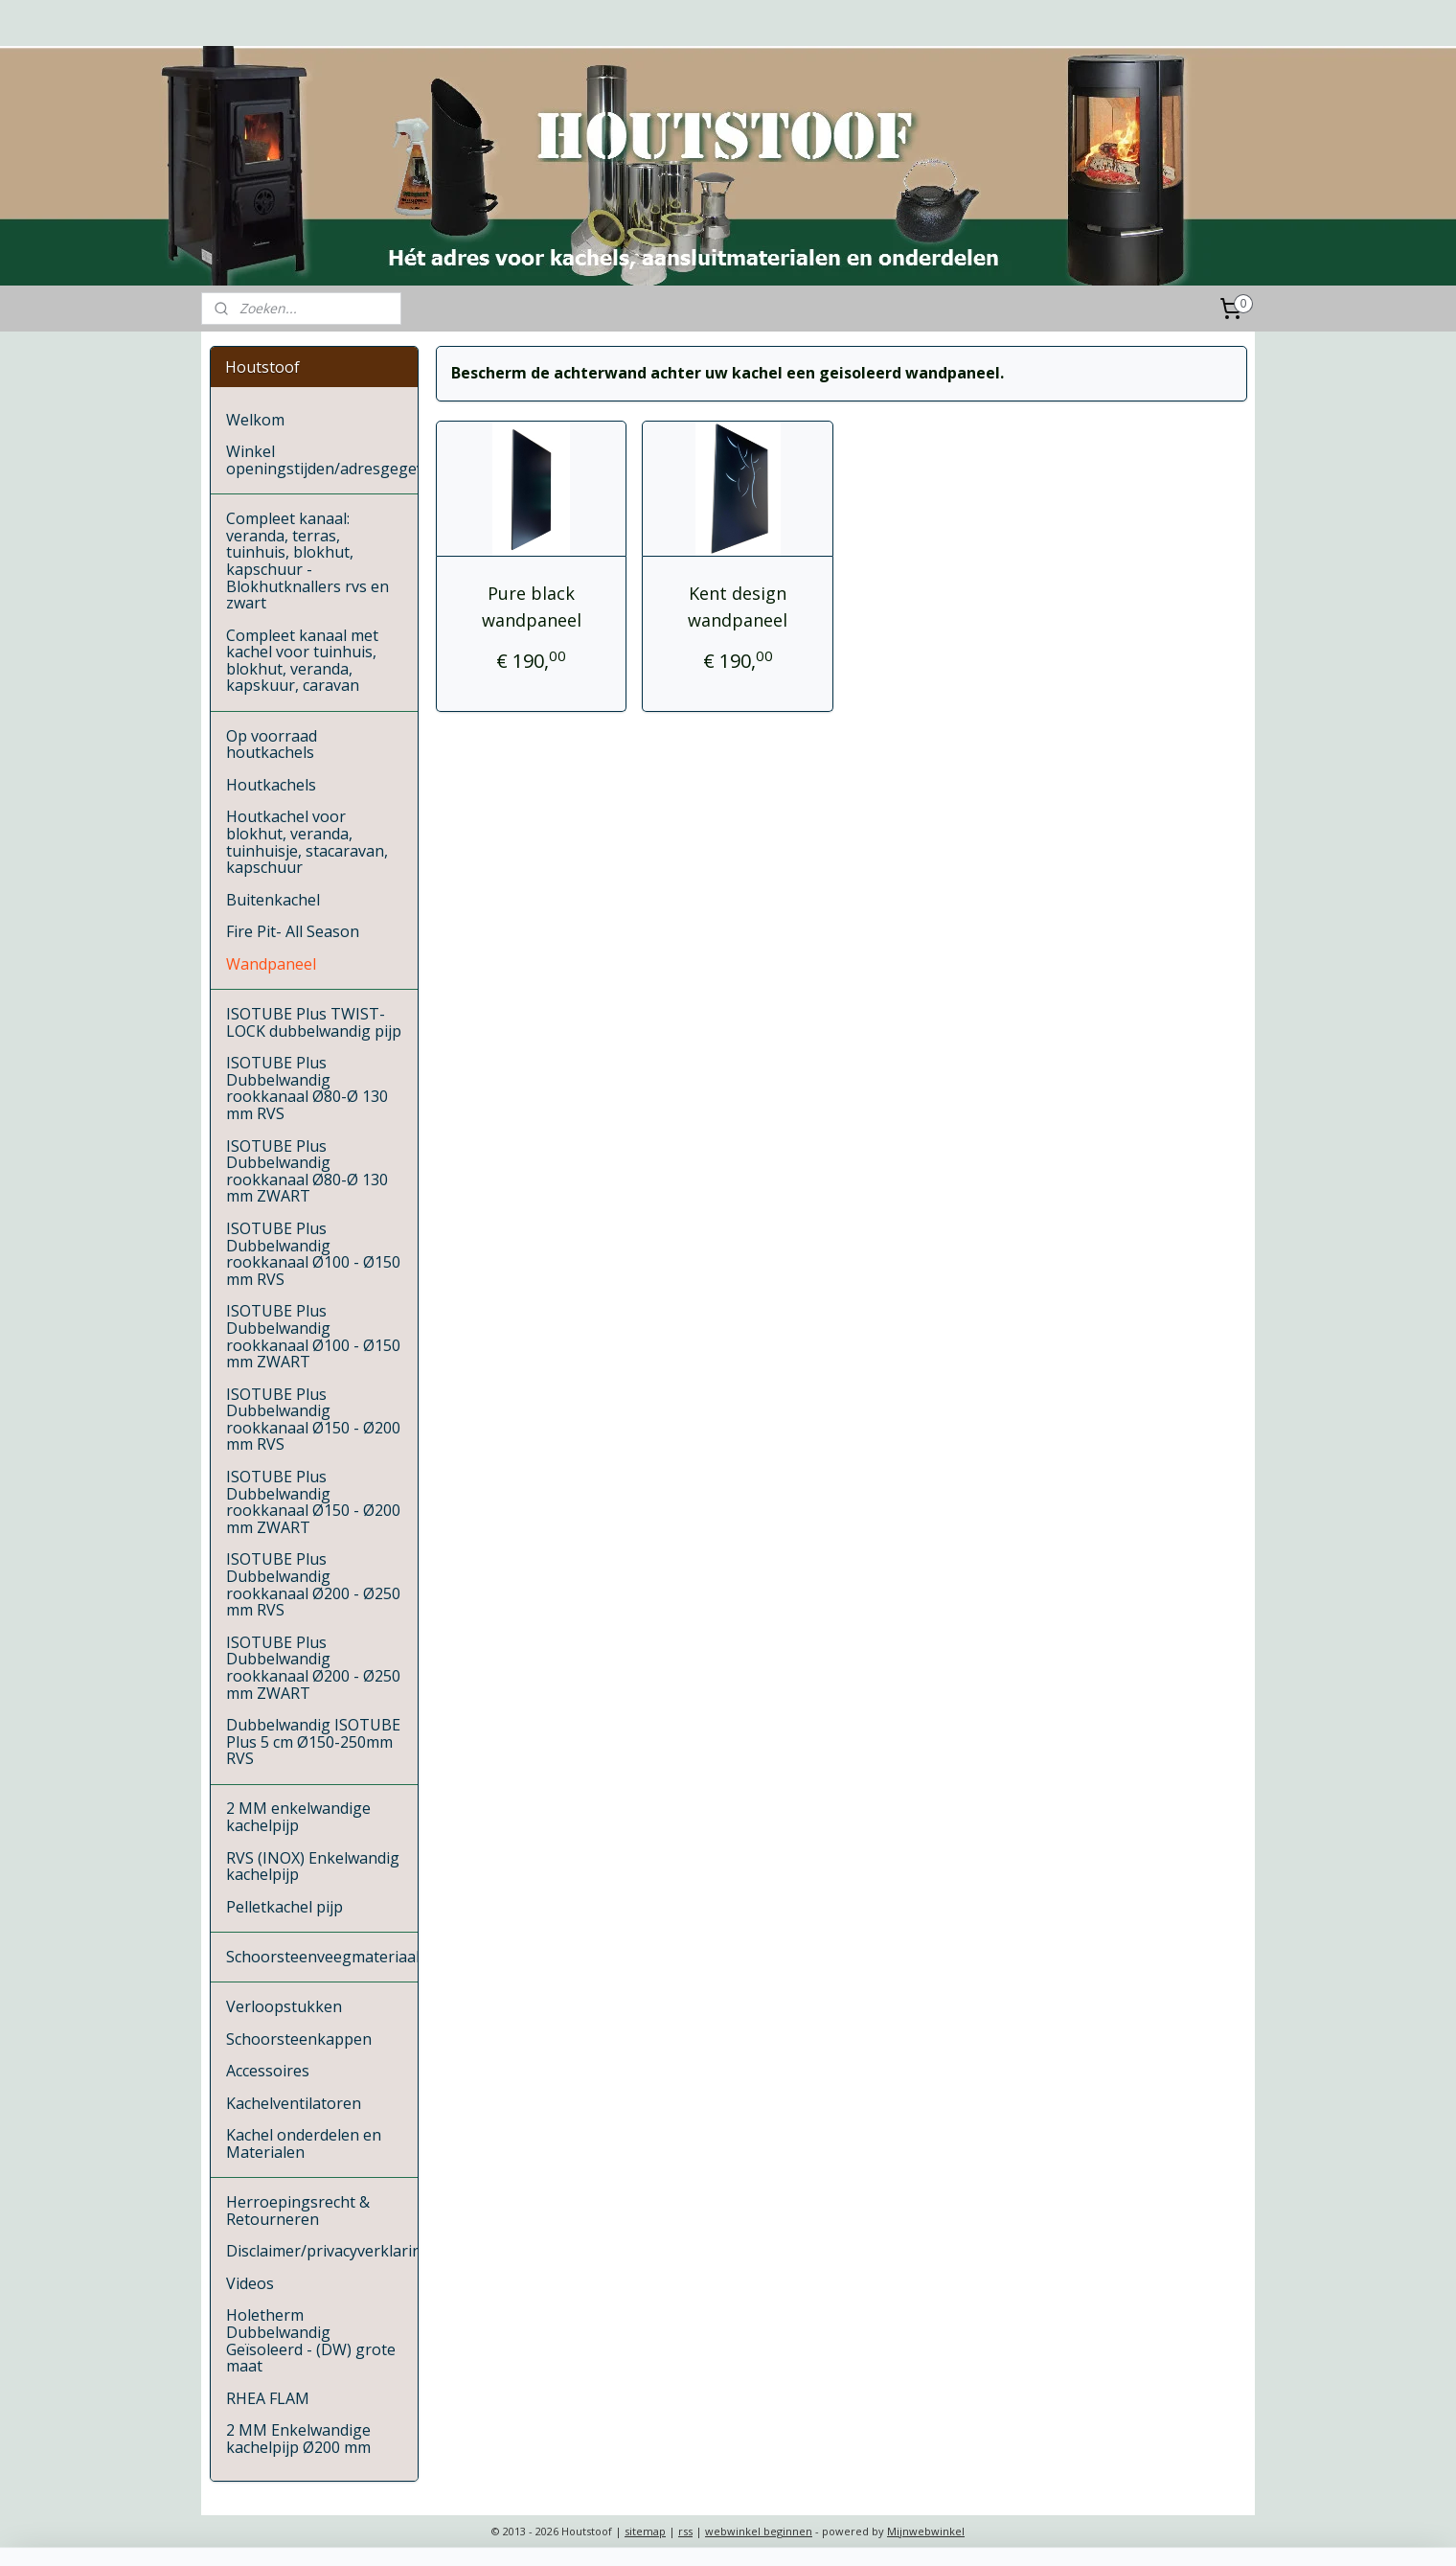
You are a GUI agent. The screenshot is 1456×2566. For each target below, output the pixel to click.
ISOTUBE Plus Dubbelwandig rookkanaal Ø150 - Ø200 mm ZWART (313, 1502)
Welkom (255, 419)
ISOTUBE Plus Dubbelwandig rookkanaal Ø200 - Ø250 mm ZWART (313, 1668)
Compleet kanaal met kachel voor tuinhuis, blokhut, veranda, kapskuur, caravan (302, 661)
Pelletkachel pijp (284, 1906)
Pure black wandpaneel (530, 607)
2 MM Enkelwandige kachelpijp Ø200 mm (298, 2438)
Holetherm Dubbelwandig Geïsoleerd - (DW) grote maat (311, 2340)
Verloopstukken (284, 2006)
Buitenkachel (273, 899)
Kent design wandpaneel (737, 607)
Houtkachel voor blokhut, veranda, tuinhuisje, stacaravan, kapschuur (307, 842)
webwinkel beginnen (758, 2531)
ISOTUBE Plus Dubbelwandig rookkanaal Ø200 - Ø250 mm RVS (313, 1584)
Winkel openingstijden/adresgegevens (322, 460)
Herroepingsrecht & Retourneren (298, 2210)
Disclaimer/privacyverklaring (322, 2250)
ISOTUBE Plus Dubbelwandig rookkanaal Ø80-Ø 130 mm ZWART (307, 1171)
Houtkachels (271, 784)
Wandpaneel (271, 963)
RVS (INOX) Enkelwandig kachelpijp (312, 1866)
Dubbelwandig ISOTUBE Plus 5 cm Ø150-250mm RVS (313, 1741)
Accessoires (267, 2070)
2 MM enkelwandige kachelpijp (298, 1817)
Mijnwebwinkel (926, 2531)
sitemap (645, 2531)
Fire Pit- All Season (292, 931)
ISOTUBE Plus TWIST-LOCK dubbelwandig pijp (313, 1022)
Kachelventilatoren (293, 2103)
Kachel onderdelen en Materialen (303, 2143)
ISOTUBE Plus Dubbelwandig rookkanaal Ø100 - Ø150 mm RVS (313, 1254)
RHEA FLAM (267, 2398)
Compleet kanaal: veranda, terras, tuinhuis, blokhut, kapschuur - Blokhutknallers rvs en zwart (307, 560)
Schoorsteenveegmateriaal (322, 1956)
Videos (250, 2283)
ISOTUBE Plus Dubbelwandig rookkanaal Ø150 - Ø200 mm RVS (313, 1419)
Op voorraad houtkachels (271, 744)
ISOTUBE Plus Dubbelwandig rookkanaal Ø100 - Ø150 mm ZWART (313, 1336)
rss (685, 2531)
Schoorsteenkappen (299, 2039)
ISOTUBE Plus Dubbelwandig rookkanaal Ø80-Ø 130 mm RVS (307, 1088)
